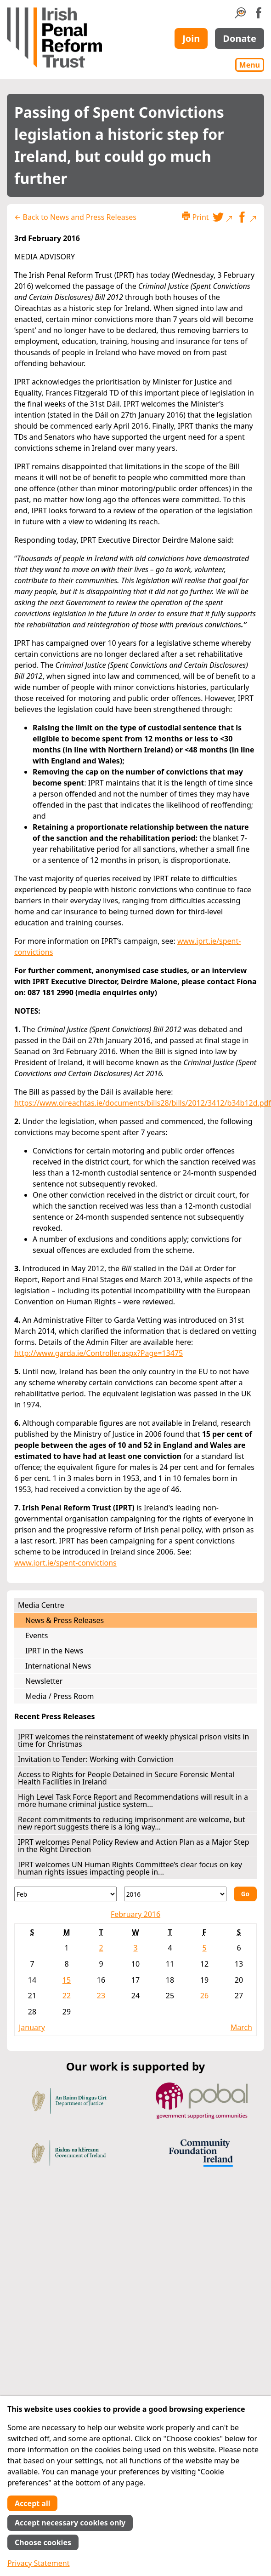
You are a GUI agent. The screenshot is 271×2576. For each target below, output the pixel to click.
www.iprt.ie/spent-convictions (65, 1563)
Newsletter (43, 1681)
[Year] (175, 1894)
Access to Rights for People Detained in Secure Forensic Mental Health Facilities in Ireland (126, 1778)
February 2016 (135, 1914)
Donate (239, 38)
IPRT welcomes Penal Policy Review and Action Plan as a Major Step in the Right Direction (133, 1845)
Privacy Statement (38, 2563)
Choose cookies (43, 2542)
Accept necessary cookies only (70, 2523)
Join (191, 38)
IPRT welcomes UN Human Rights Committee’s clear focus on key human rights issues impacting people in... (130, 1868)
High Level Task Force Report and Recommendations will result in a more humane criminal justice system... (133, 1800)
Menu (249, 65)
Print (195, 217)
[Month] (65, 1894)
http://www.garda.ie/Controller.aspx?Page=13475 (98, 1353)
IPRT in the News (54, 1651)
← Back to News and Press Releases (75, 217)
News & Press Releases (64, 1620)
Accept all (32, 2503)
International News (58, 1666)
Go (245, 1893)
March (241, 2027)
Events (36, 1635)
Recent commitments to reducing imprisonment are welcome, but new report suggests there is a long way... (131, 1823)
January (32, 2027)
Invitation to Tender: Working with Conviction (96, 1759)
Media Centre (41, 1605)
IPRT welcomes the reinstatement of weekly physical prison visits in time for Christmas (133, 1740)
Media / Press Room (59, 1696)
